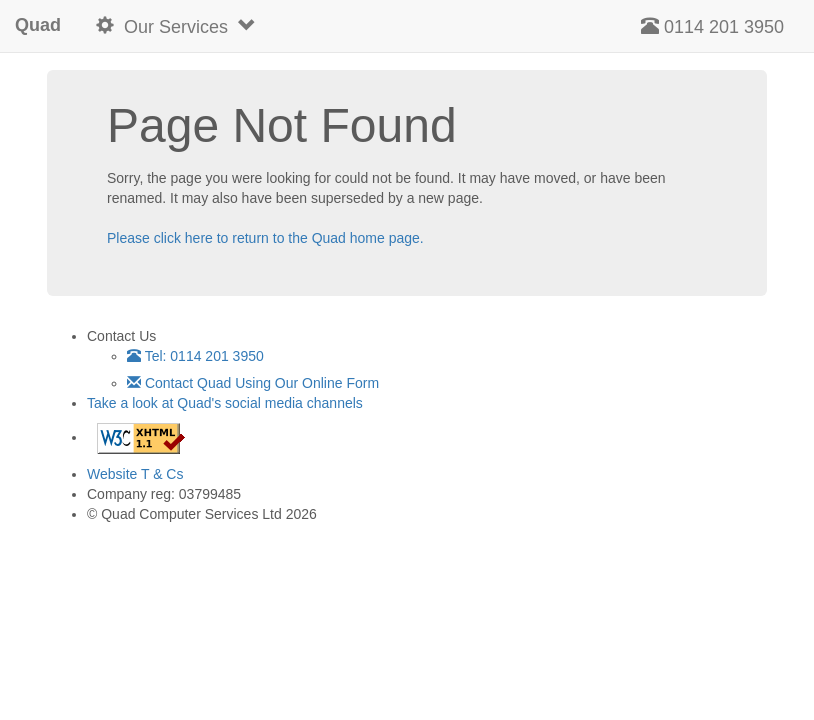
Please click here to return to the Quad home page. (265, 238)
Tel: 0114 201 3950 (195, 356)
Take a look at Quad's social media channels (225, 403)
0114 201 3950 (712, 26)
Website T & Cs (135, 474)
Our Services (176, 26)
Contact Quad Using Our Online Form (253, 383)
